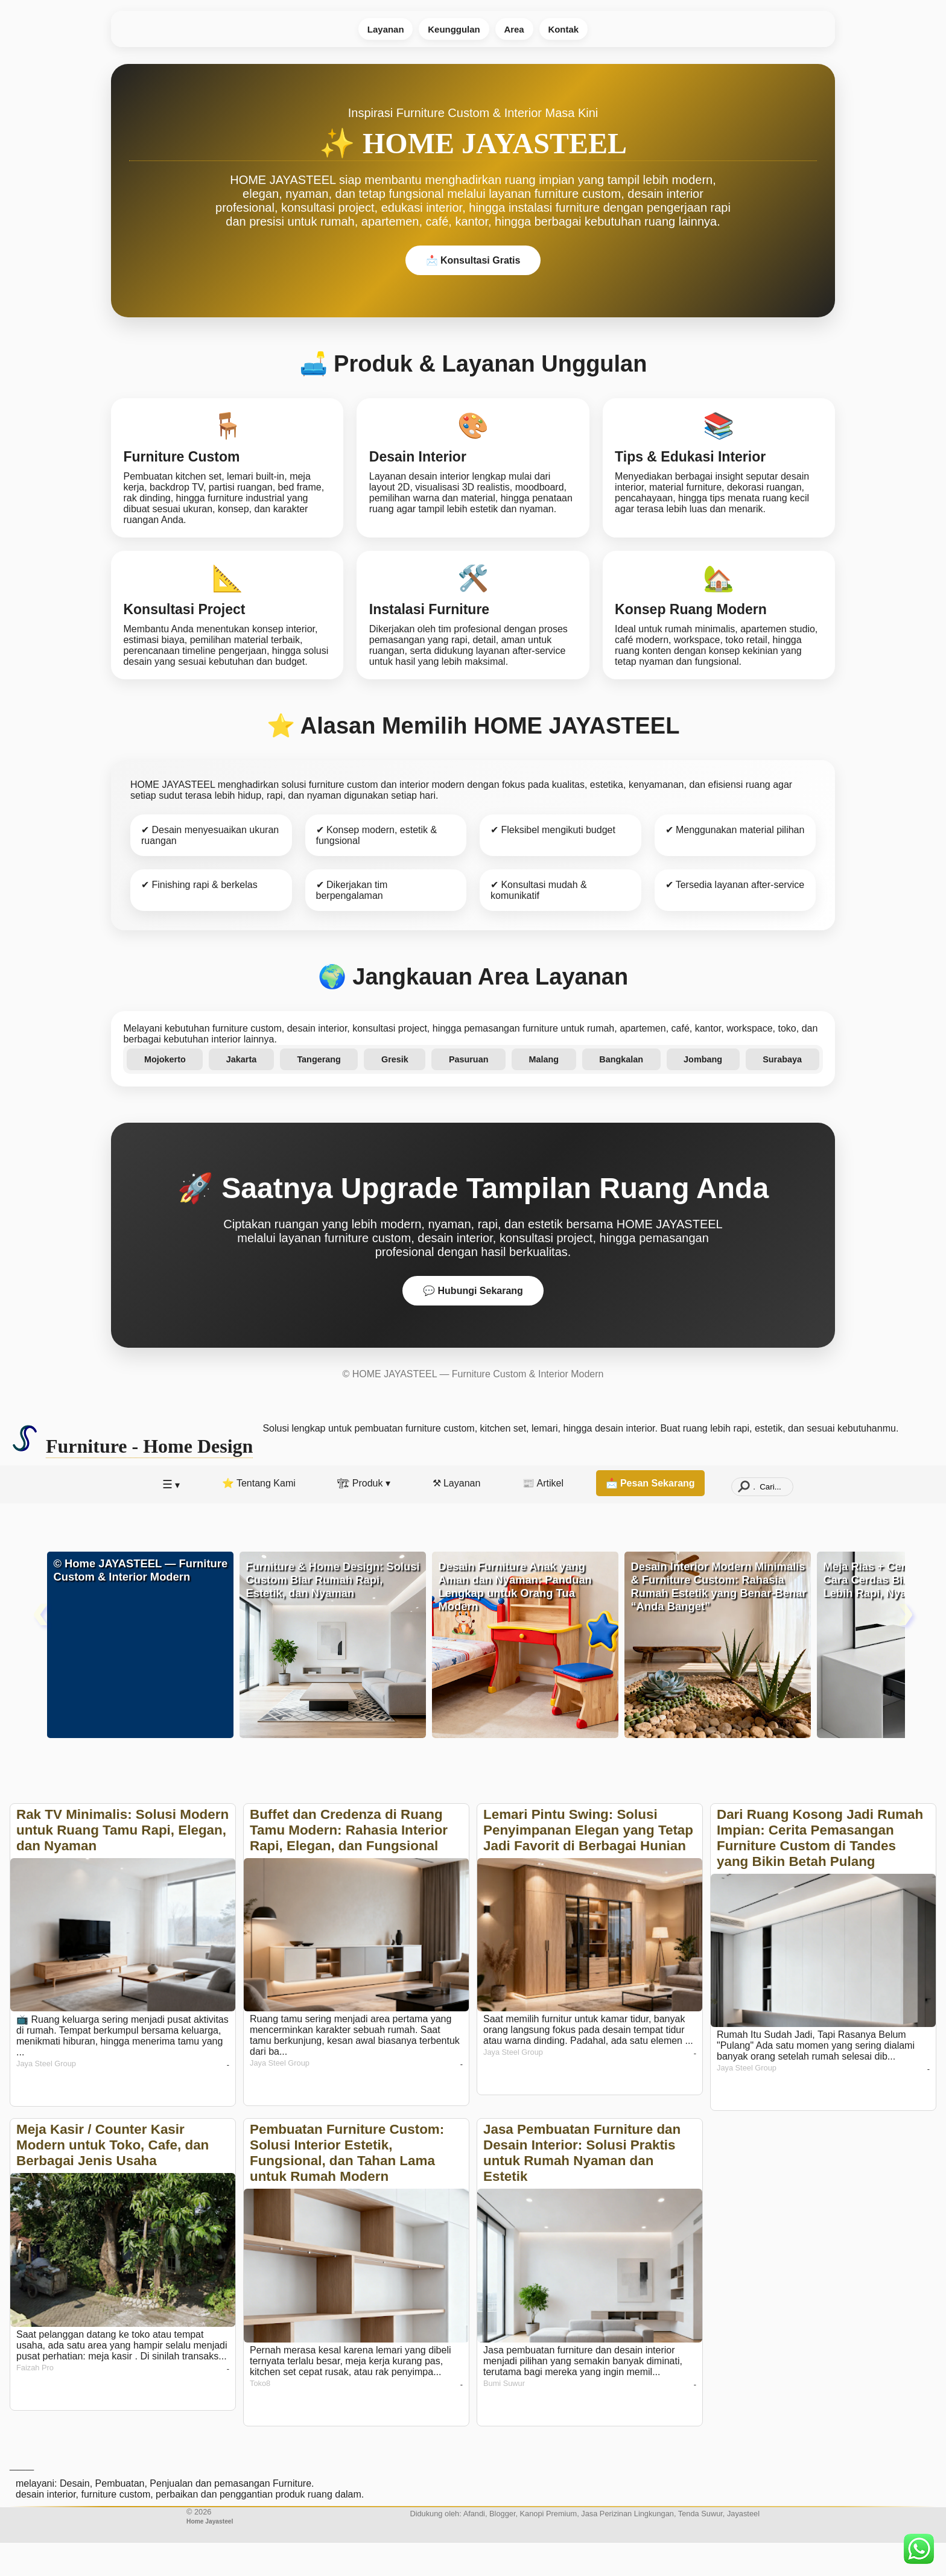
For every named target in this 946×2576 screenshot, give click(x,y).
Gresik (395, 1089)
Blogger (502, 2546)
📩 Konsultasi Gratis (473, 263)
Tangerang (321, 1089)
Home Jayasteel (209, 2554)
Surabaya (779, 1089)
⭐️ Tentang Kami (259, 1516)
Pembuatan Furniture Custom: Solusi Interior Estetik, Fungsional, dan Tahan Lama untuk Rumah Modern (347, 2186)
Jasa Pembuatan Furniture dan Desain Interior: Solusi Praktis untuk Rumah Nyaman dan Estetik (582, 2186)
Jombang (700, 1089)
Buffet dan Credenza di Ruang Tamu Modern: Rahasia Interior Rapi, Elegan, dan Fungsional (349, 1863)
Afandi (474, 2546)
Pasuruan (469, 1089)
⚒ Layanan (457, 1516)
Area (518, 30)
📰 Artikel (542, 1516)
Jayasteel (743, 2546)
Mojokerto (168, 1089)
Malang (543, 1089)
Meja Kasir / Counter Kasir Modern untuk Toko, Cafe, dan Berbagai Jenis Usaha (112, 2178)
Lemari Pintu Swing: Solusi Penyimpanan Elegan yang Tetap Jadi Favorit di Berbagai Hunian (588, 1863)
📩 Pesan (650, 1516)
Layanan (376, 30)
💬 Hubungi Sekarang (473, 1324)
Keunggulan (451, 30)
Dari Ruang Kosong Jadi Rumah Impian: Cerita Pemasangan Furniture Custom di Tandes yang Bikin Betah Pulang (820, 1871)
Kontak (572, 30)
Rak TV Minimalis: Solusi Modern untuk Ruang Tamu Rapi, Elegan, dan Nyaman (122, 1863)
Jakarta (244, 1089)
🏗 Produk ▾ (363, 1516)
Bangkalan (620, 1089)
